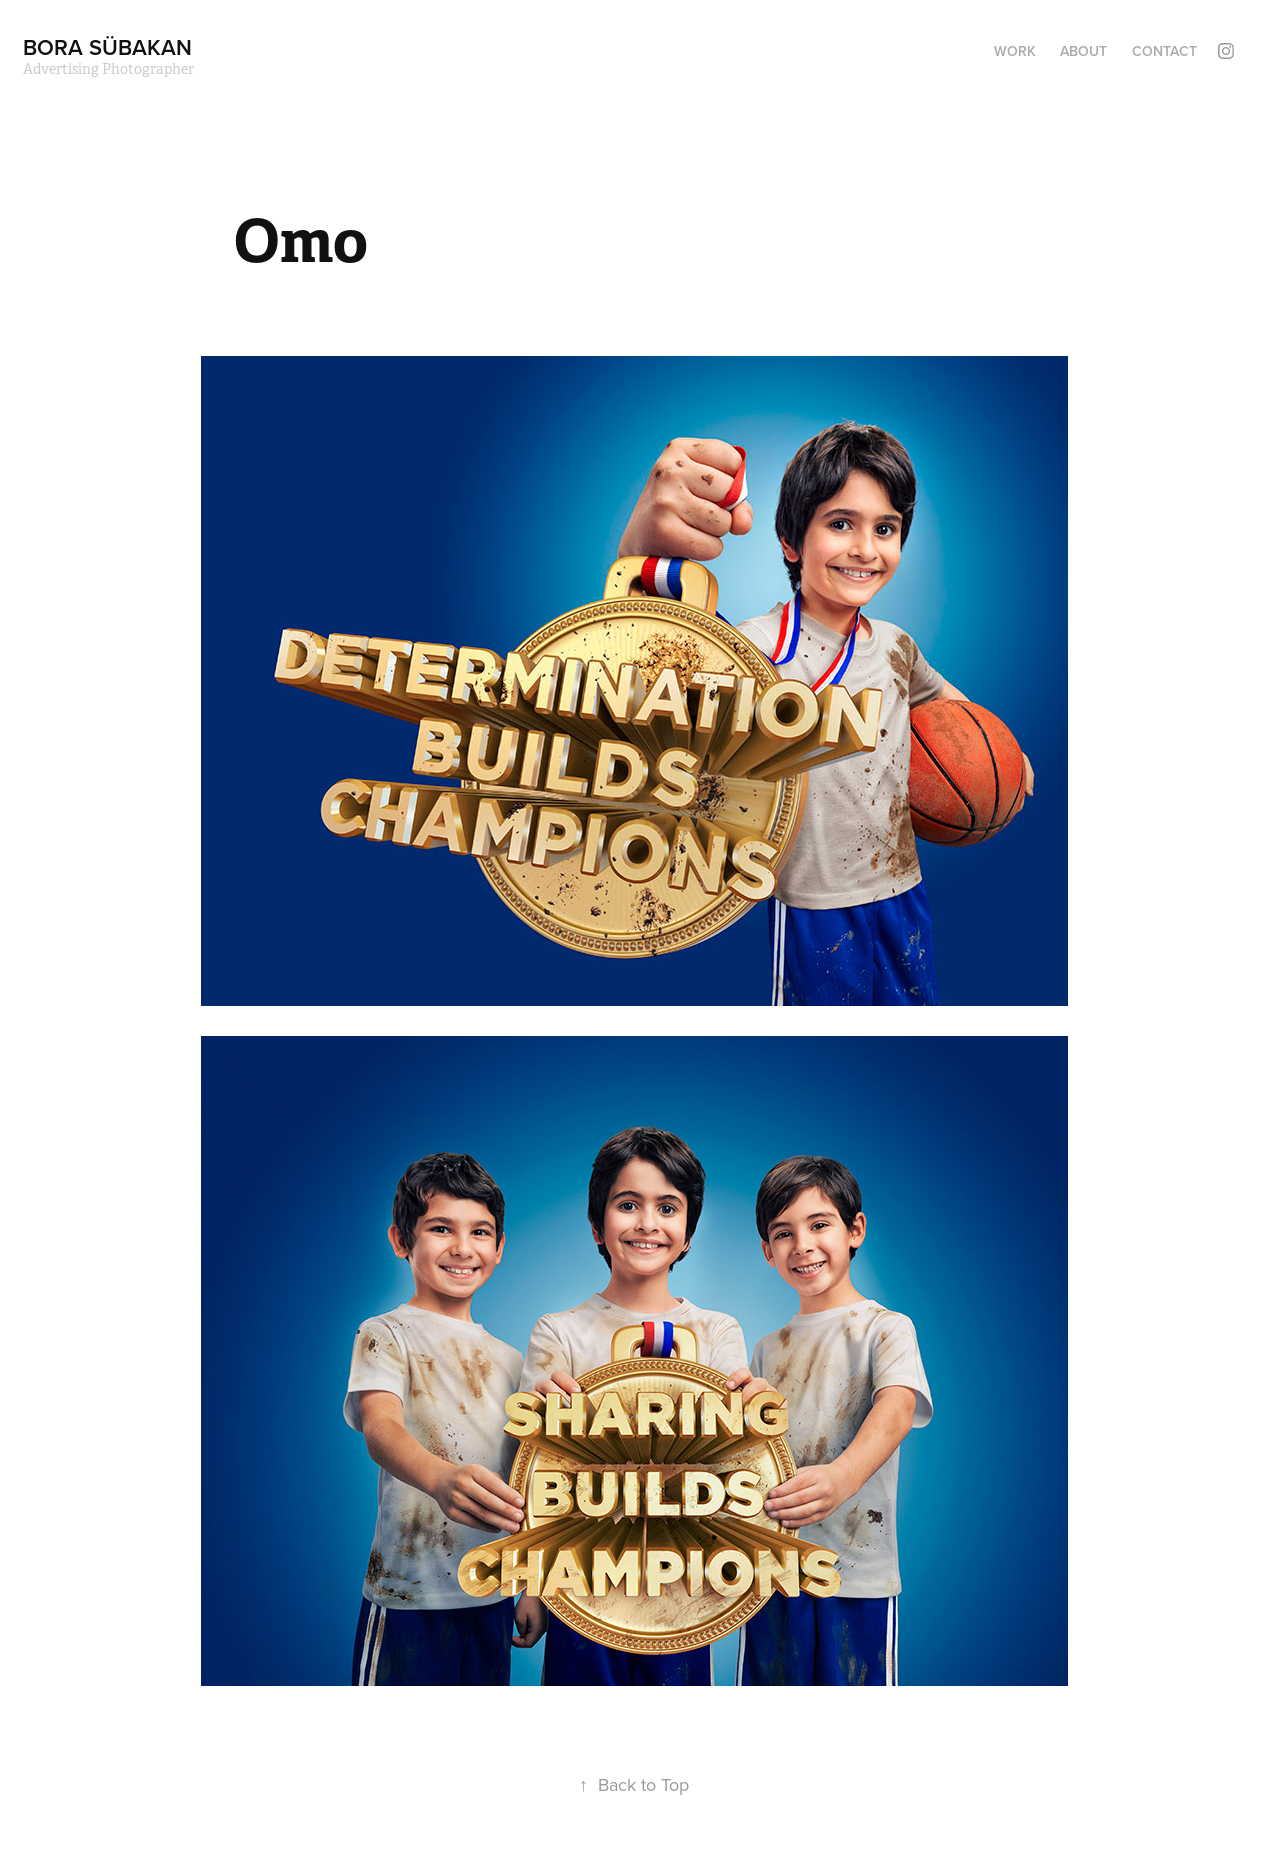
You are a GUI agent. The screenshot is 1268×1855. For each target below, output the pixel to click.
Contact (1164, 51)
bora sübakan (107, 47)
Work (1015, 51)
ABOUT (1083, 51)
